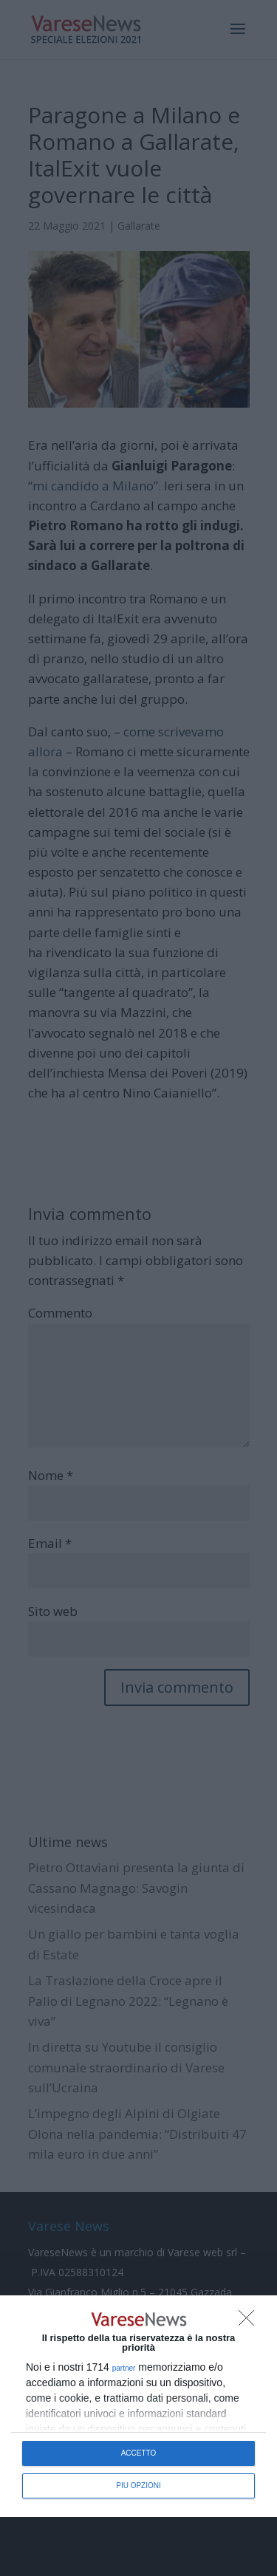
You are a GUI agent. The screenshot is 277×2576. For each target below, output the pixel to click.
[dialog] (138, 2406)
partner (124, 2368)
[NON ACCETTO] (250, 2322)
